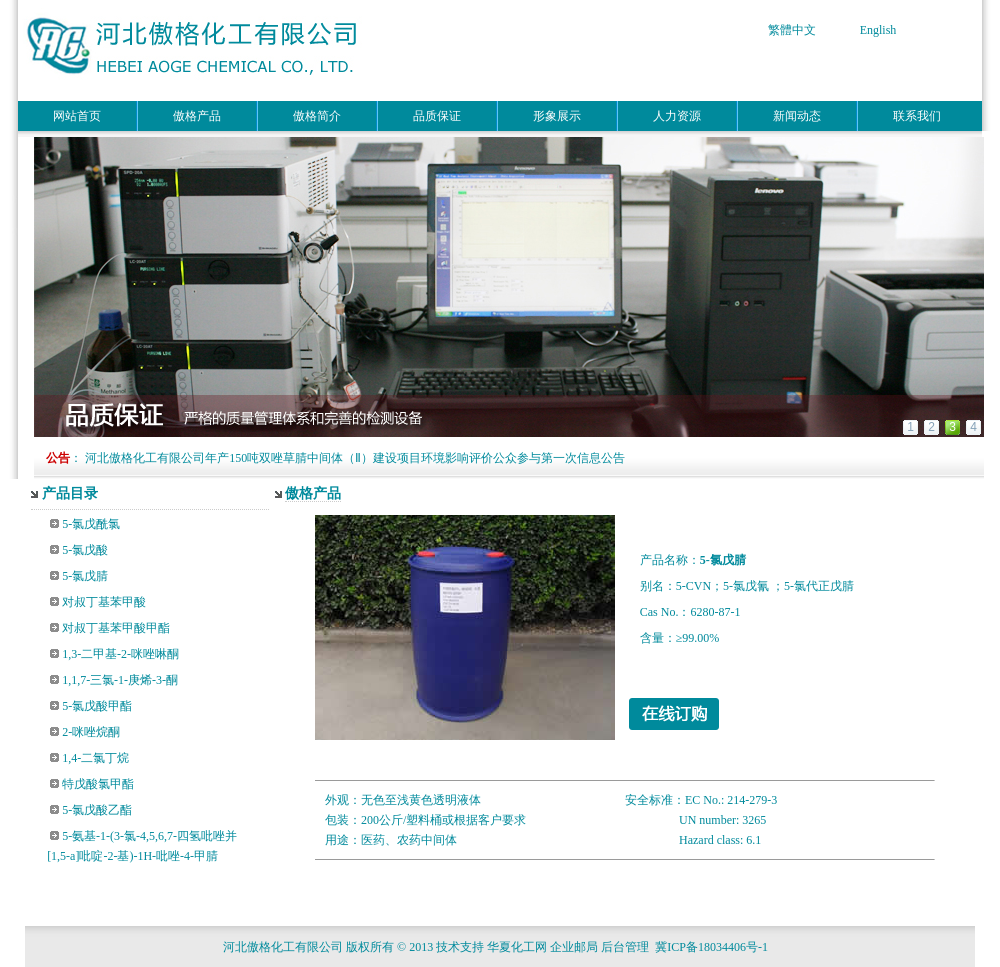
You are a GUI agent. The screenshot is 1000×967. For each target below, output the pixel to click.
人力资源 (677, 116)
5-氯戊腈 (85, 576)
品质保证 (437, 116)
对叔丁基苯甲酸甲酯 (116, 628)
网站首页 (77, 116)
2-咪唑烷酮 (91, 732)
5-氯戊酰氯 (91, 524)
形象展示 (557, 116)
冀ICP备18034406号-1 (714, 947)
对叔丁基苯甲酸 (104, 602)
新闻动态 (797, 116)
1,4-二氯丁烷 (95, 758)
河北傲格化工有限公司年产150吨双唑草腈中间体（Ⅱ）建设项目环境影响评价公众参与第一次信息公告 (355, 458)
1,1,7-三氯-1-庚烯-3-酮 (120, 680)
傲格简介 (317, 116)
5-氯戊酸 (85, 550)
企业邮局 (574, 947)
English (878, 30)
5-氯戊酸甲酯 (97, 706)
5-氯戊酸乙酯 (97, 810)
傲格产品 (197, 116)
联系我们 (917, 116)
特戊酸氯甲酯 (98, 784)
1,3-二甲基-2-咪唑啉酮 (120, 654)
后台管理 (625, 947)
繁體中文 (792, 30)
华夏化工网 (517, 947)
